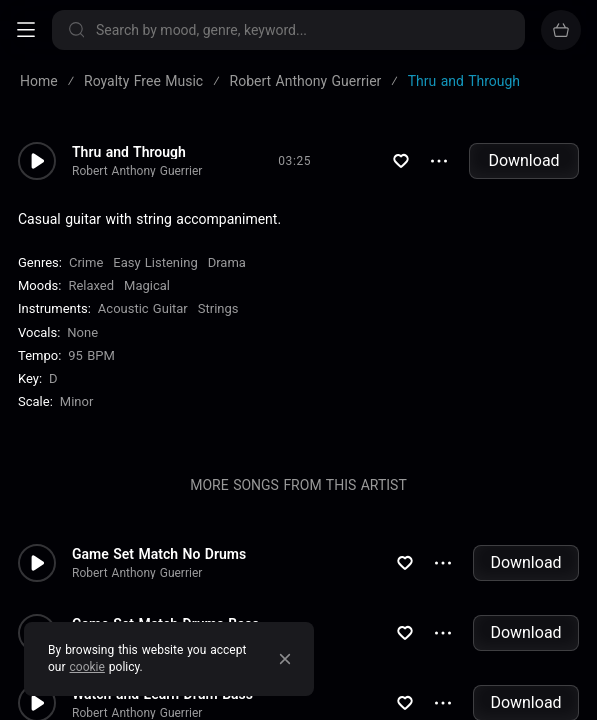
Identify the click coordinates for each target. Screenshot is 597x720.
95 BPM (91, 355)
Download (523, 160)
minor (77, 401)
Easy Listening (155, 262)
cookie (87, 667)
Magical (147, 285)
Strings (218, 308)
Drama (227, 262)
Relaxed (91, 285)
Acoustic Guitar (143, 308)
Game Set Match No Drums (159, 554)
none (82, 332)
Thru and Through (129, 152)
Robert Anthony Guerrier (137, 171)
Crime (86, 262)
